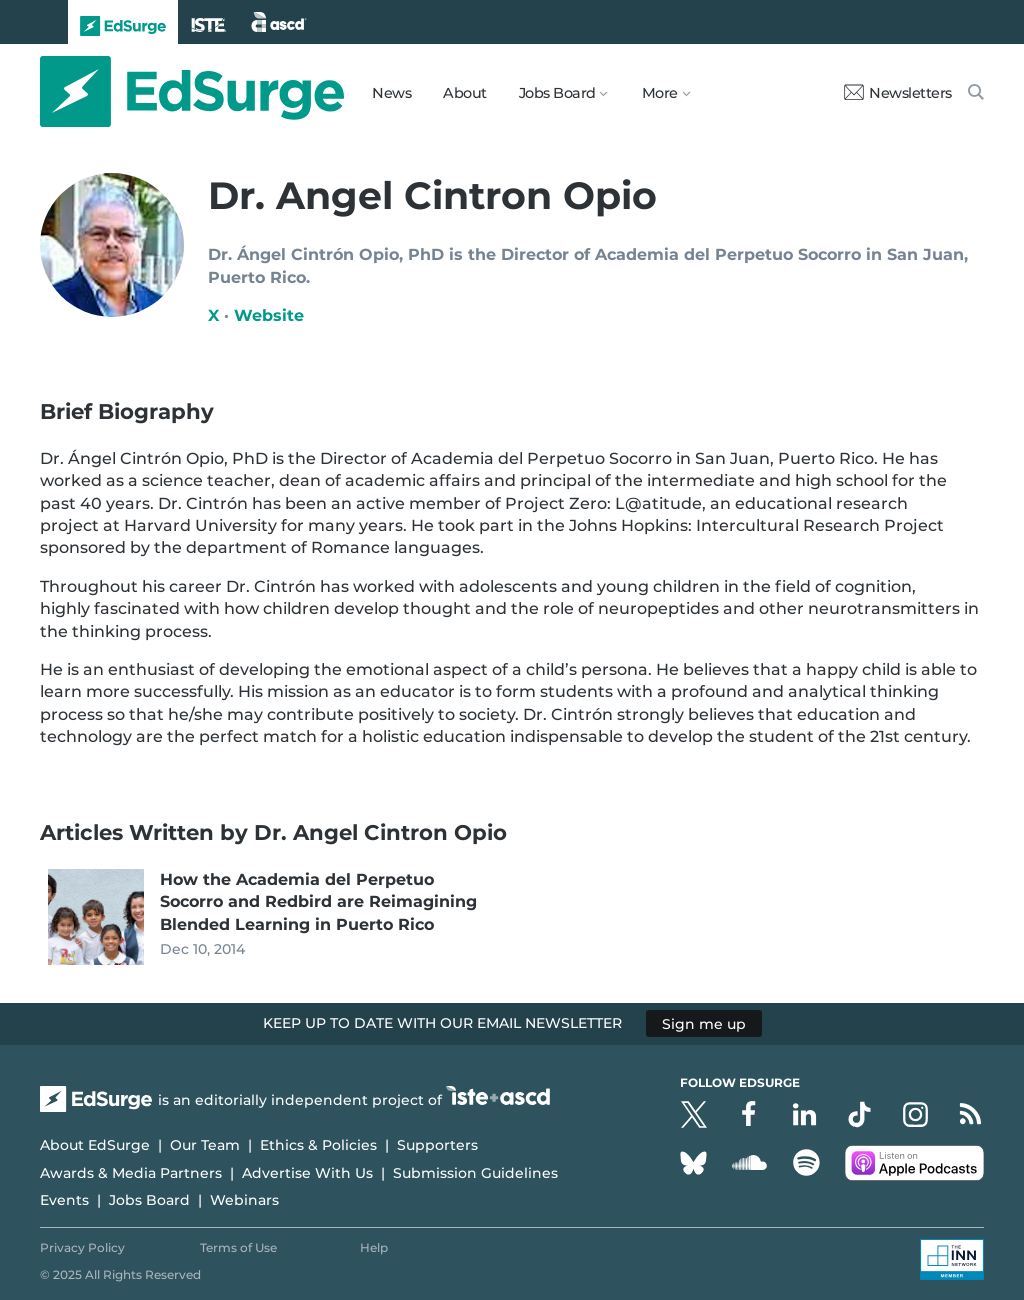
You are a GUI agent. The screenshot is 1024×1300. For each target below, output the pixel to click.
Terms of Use (238, 1247)
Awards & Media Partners (131, 1173)
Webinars (244, 1200)
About (465, 93)
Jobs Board (149, 1200)
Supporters (437, 1145)
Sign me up (704, 1023)
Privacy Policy (82, 1247)
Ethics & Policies (318, 1145)
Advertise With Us (307, 1173)
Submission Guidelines (475, 1173)
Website (269, 315)
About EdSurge (95, 1145)
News (391, 93)
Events (64, 1200)
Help (374, 1247)
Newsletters (898, 93)
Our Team (205, 1145)
